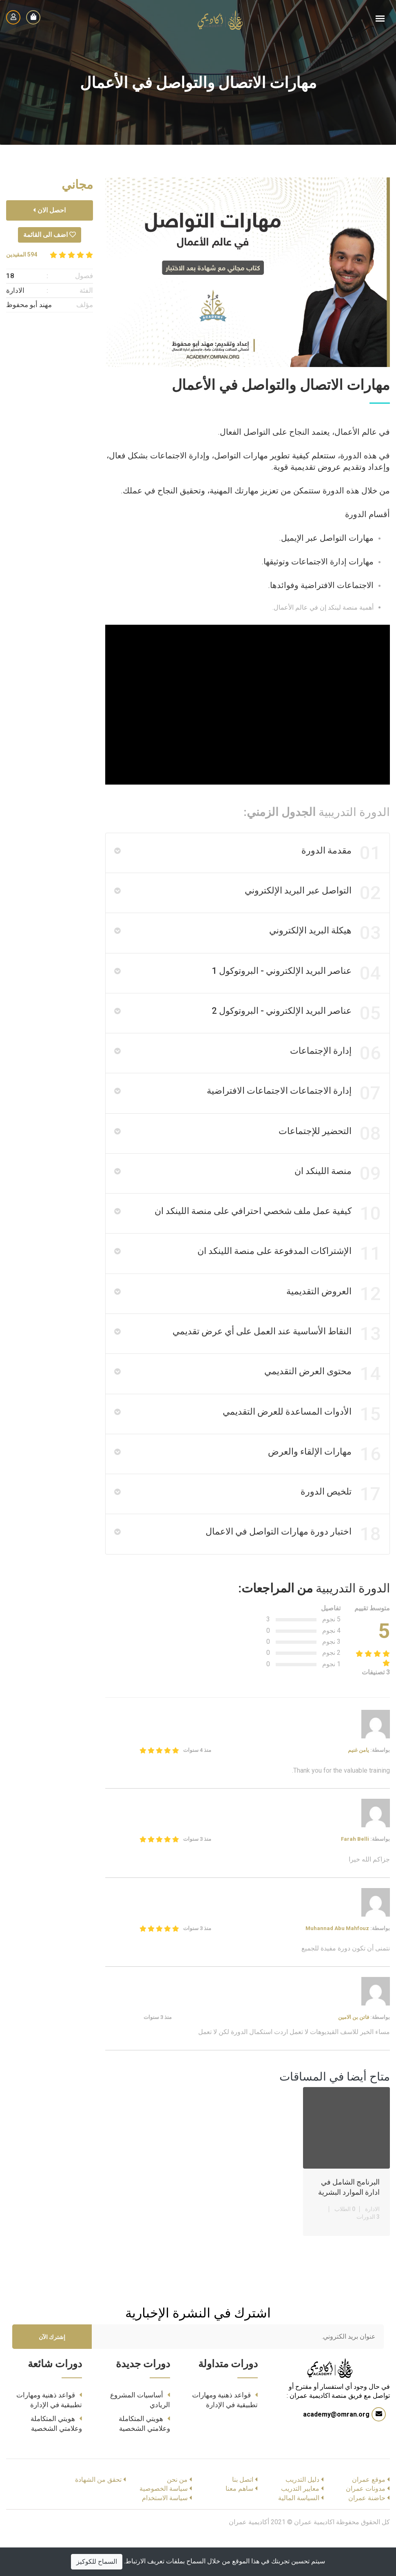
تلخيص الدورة (340, 1526)
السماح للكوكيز (96, 2561)
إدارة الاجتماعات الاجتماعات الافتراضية (293, 1106)
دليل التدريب (302, 2514)
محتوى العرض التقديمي (322, 1400)
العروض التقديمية (333, 1316)
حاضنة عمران (366, 2532)
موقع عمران (368, 2514)
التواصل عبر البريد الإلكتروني (312, 896)
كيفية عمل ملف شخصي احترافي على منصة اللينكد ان (267, 1232)
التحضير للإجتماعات (329, 1148)
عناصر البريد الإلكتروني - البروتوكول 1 (295, 980)
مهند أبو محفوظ (29, 305)
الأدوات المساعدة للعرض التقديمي (301, 1442)
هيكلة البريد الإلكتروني (324, 938)
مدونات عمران (365, 2523)
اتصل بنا (242, 2514)
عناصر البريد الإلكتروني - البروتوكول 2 (295, 1022)
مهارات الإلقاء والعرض (323, 1484)
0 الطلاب (344, 2243)
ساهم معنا (239, 2523)
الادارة (372, 2243)
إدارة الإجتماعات (334, 1064)
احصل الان (49, 210)
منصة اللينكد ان (337, 1190)
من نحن (177, 2514)
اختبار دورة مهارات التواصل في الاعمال (292, 1568)
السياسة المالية (298, 2532)
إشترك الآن (52, 2371)
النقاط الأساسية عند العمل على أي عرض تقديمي (276, 1358)
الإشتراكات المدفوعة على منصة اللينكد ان (288, 1274)
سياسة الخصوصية (163, 2523)
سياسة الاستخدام (165, 2532)
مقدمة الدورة (340, 854)
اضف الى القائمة (49, 235)
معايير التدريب (300, 2523)
